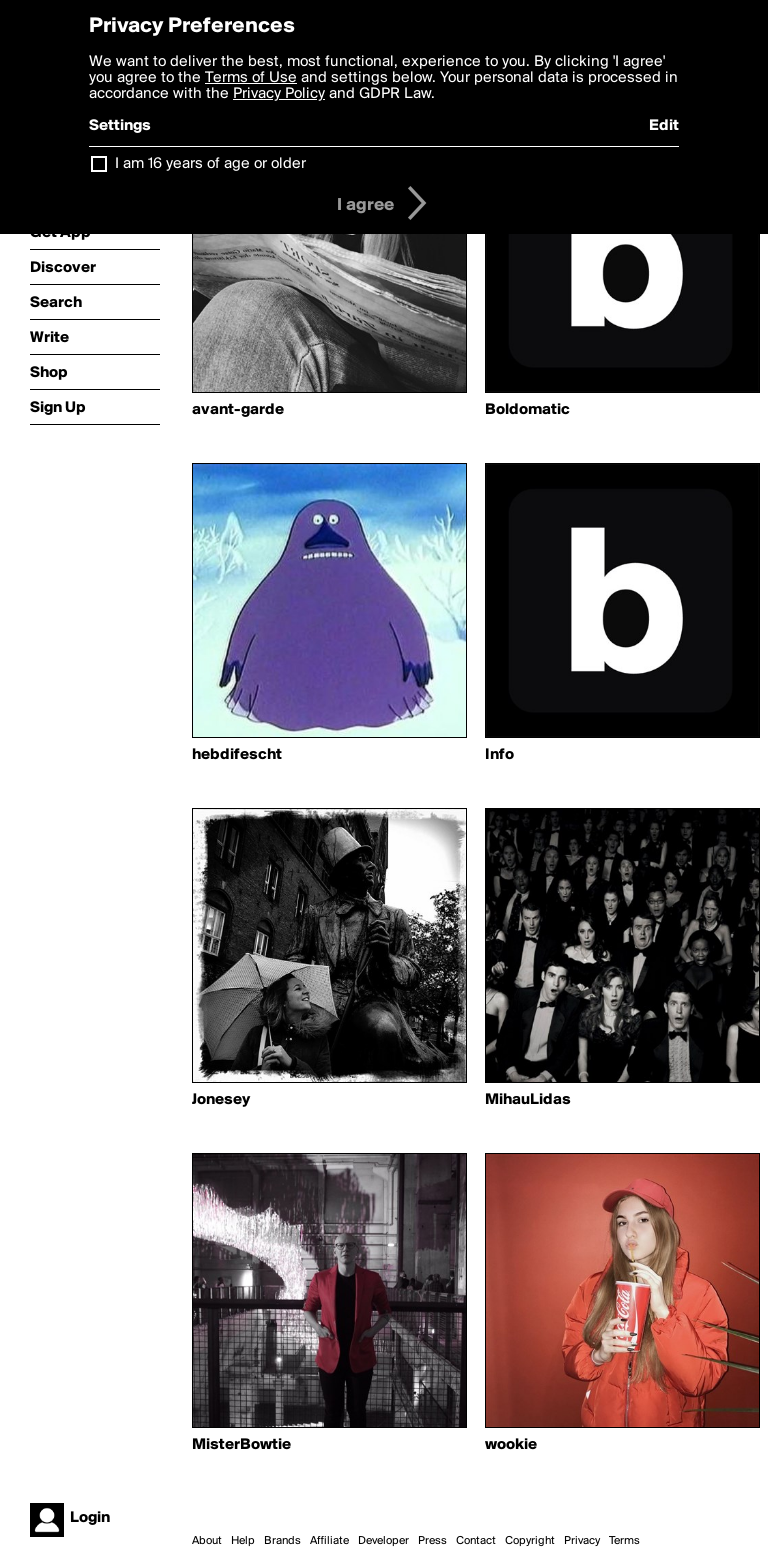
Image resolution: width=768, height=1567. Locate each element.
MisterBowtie (241, 1445)
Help (243, 1541)
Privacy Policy (279, 94)
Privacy (582, 1541)
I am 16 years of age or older (210, 164)
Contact (476, 1541)
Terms (624, 1541)
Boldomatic (527, 410)
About (207, 1541)
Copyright (530, 1541)
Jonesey (221, 1100)
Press (432, 1541)
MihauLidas (528, 1100)
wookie (511, 1445)
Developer (383, 1541)
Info (499, 755)
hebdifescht (237, 755)
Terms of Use (251, 78)
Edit (664, 126)
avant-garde (238, 410)
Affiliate (329, 1541)
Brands (282, 1541)
